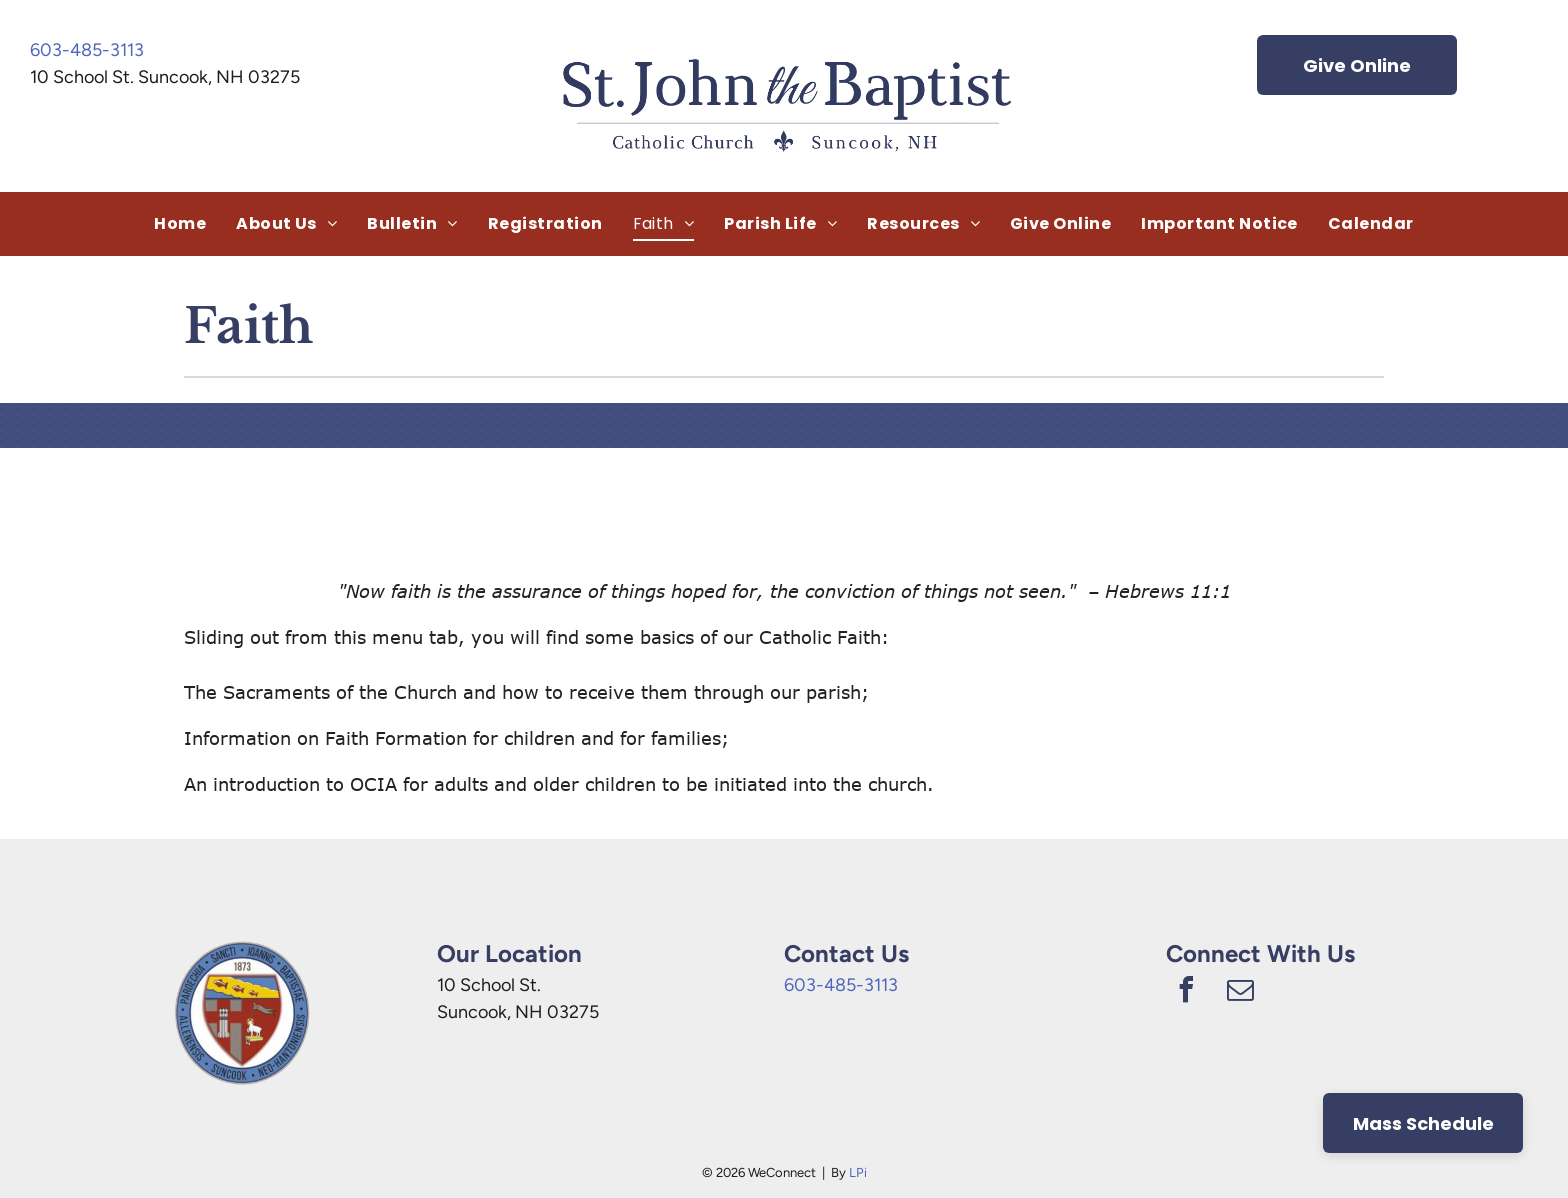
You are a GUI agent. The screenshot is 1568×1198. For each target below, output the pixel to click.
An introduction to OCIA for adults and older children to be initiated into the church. (559, 784)
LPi (858, 1172)
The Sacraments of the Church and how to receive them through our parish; (526, 692)
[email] (1240, 992)
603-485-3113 (87, 50)
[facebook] (1186, 992)
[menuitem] (180, 224)
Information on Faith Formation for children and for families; (456, 738)
